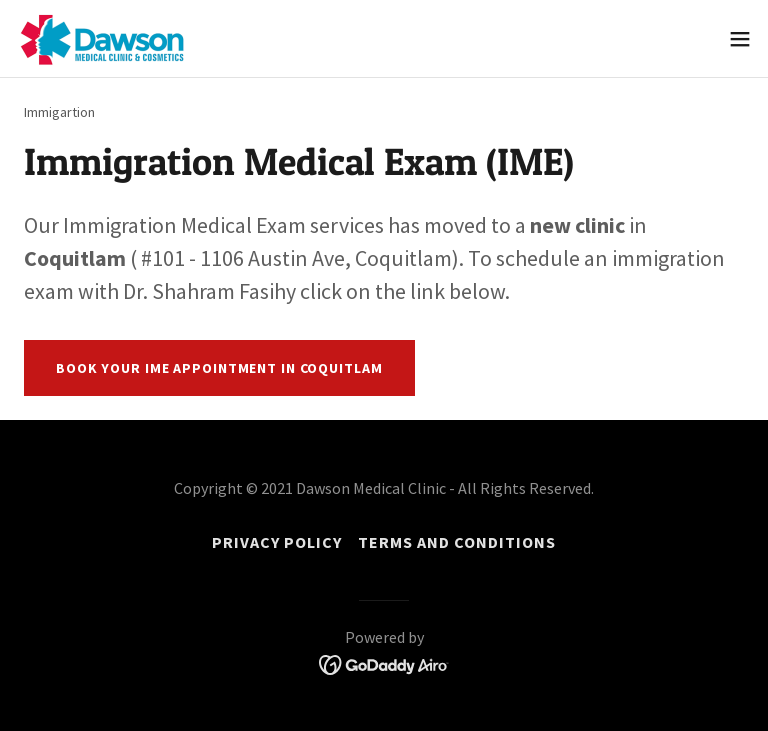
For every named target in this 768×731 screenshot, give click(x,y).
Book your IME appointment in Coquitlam (219, 368)
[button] (740, 39)
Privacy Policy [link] (277, 542)
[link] (103, 38)
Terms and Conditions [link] (457, 542)
